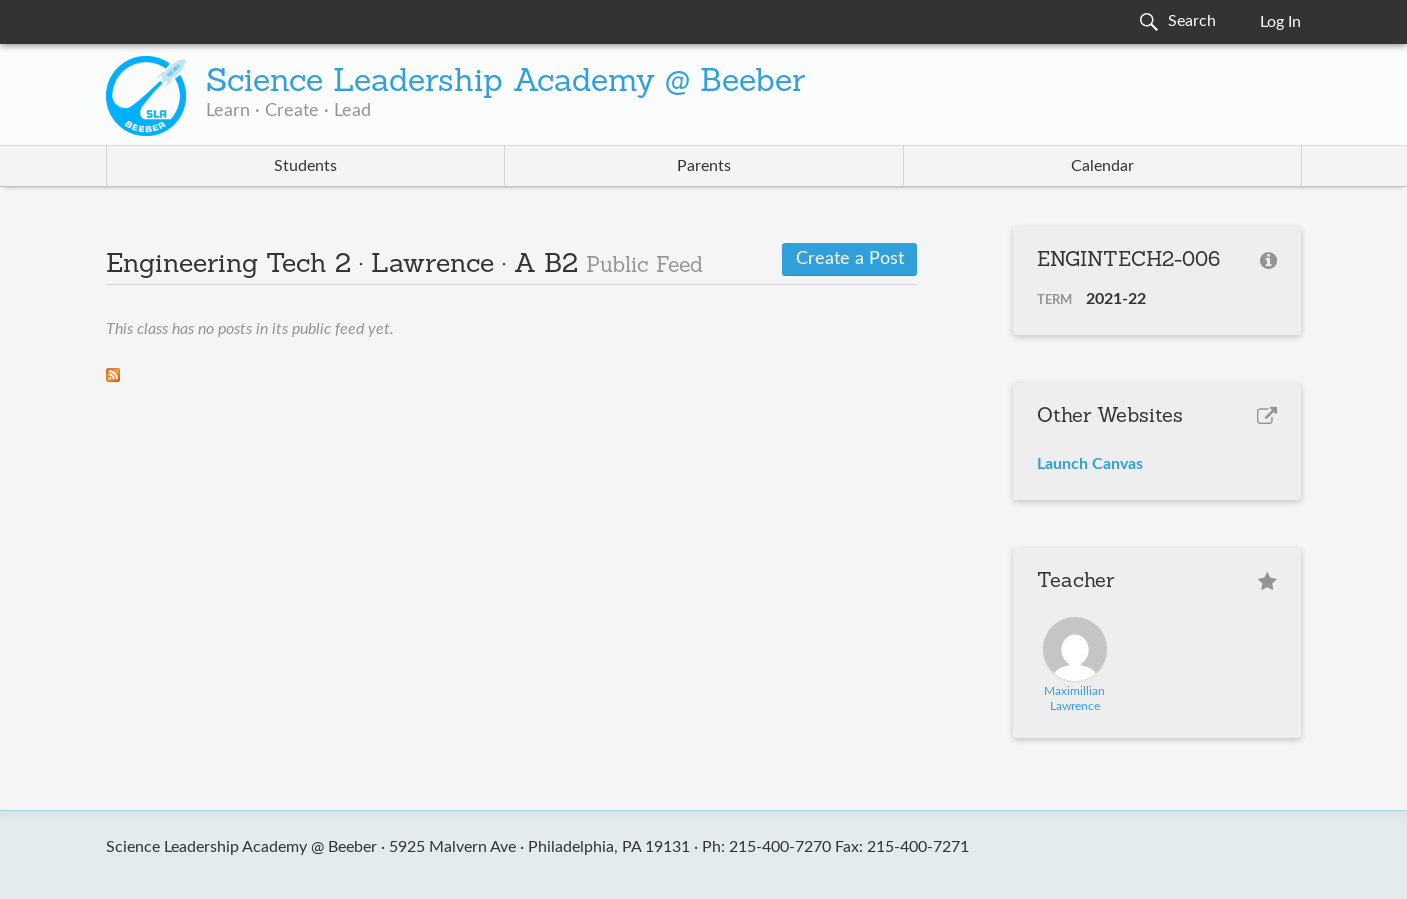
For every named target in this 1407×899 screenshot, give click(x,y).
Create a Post (850, 259)
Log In (1280, 22)
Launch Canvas (1090, 464)
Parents (704, 166)
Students (305, 166)
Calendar (1102, 166)
